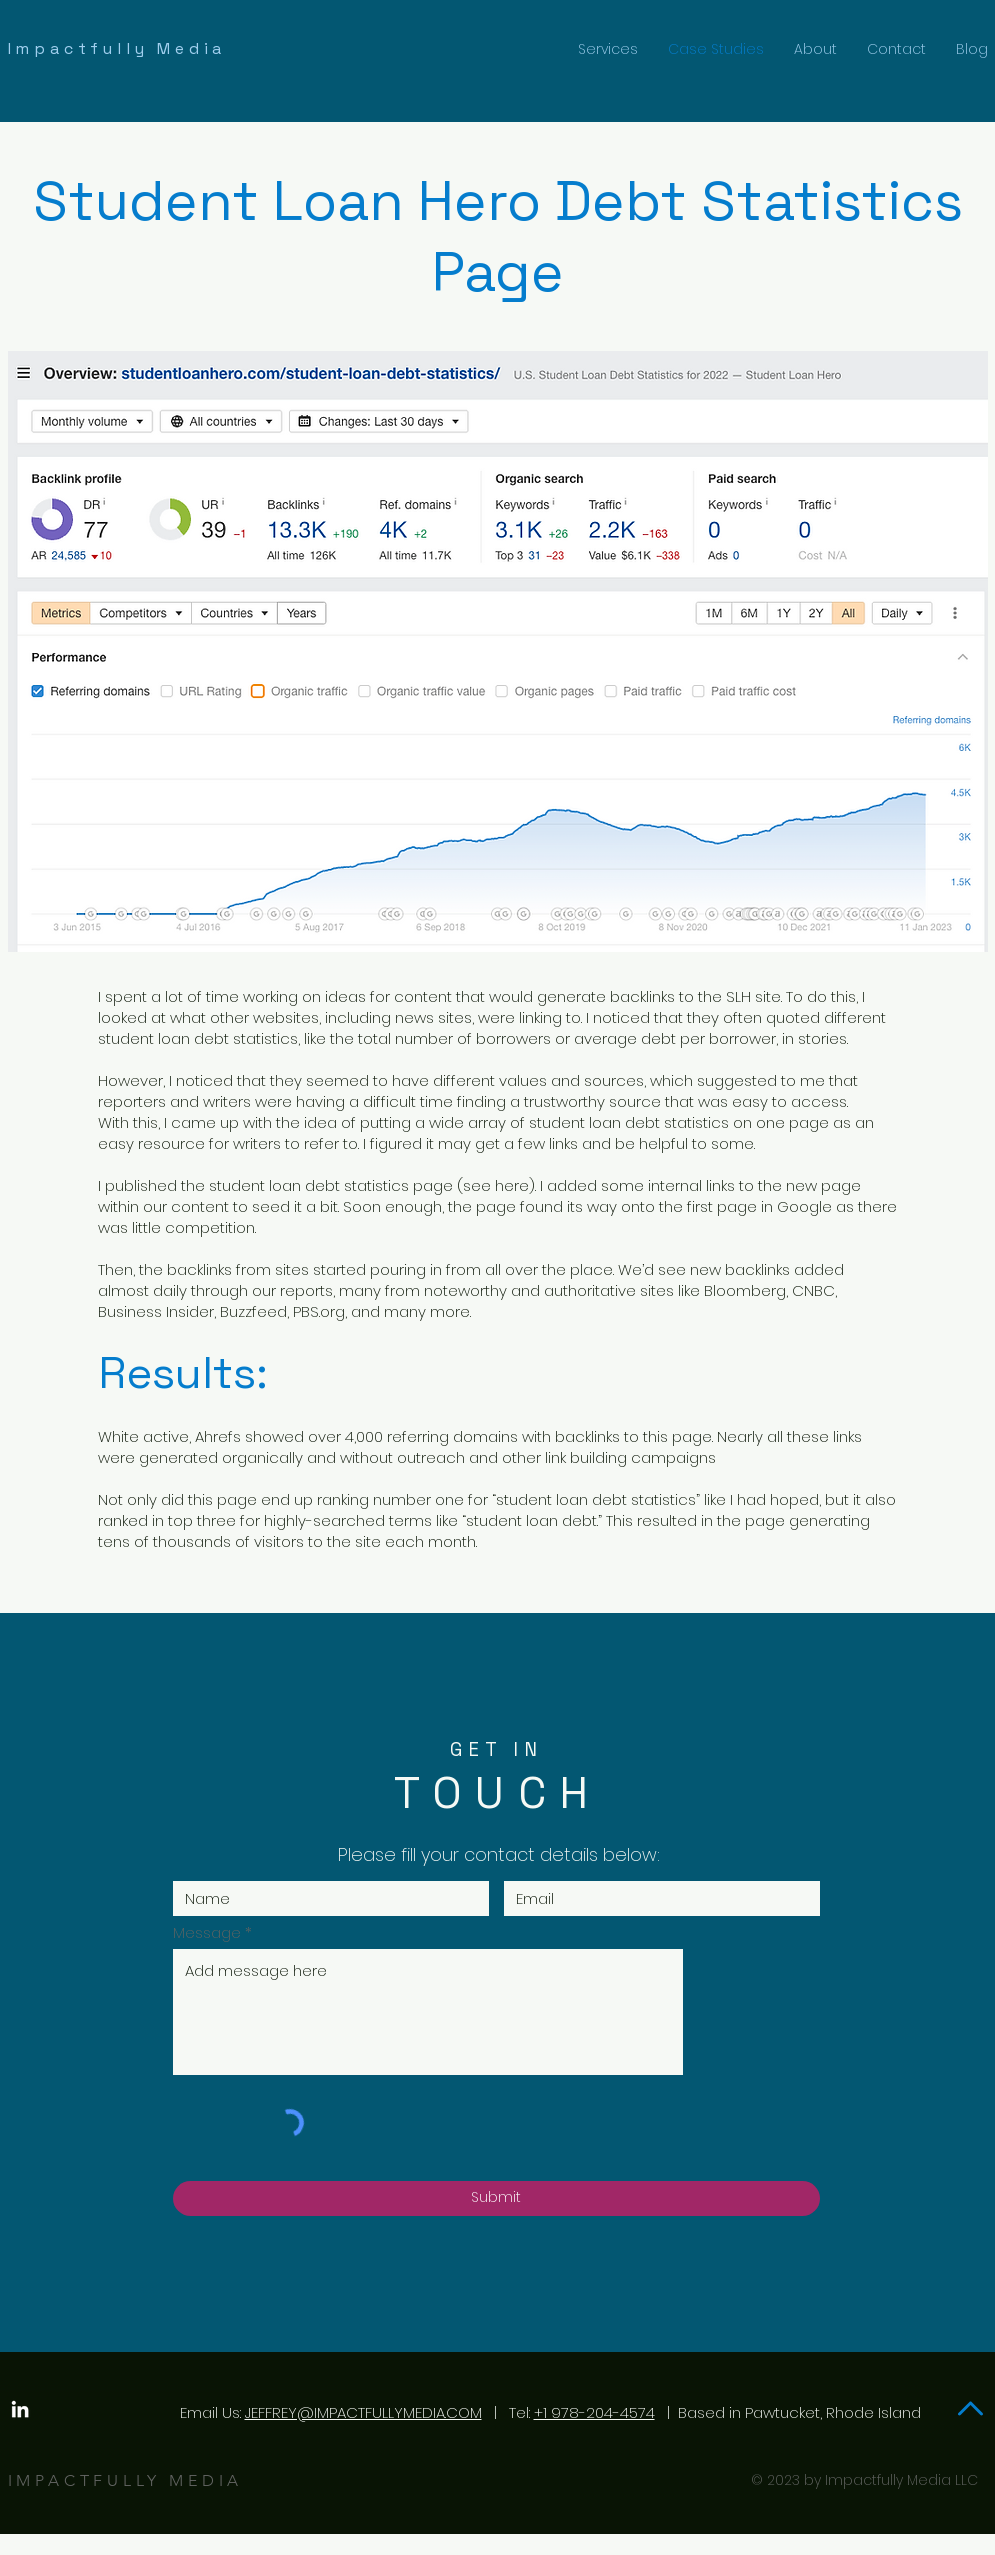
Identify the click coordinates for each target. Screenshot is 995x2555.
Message (207, 1932)
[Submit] (496, 2198)
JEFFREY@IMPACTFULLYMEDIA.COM (363, 2412)
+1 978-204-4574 (594, 2412)
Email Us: (210, 2412)
